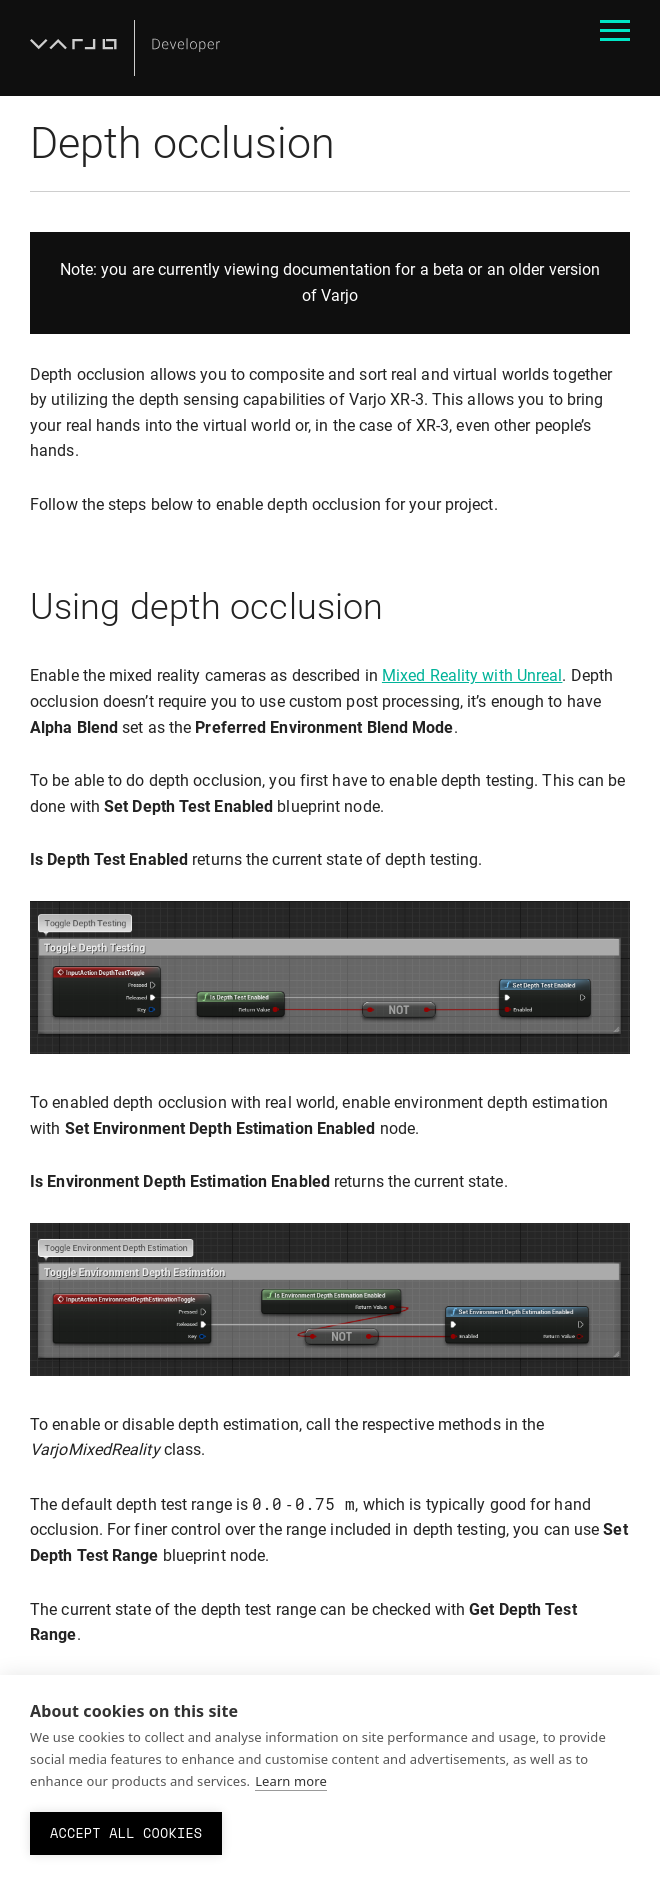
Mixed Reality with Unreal (472, 675)
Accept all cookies (126, 1833)
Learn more (291, 1781)
